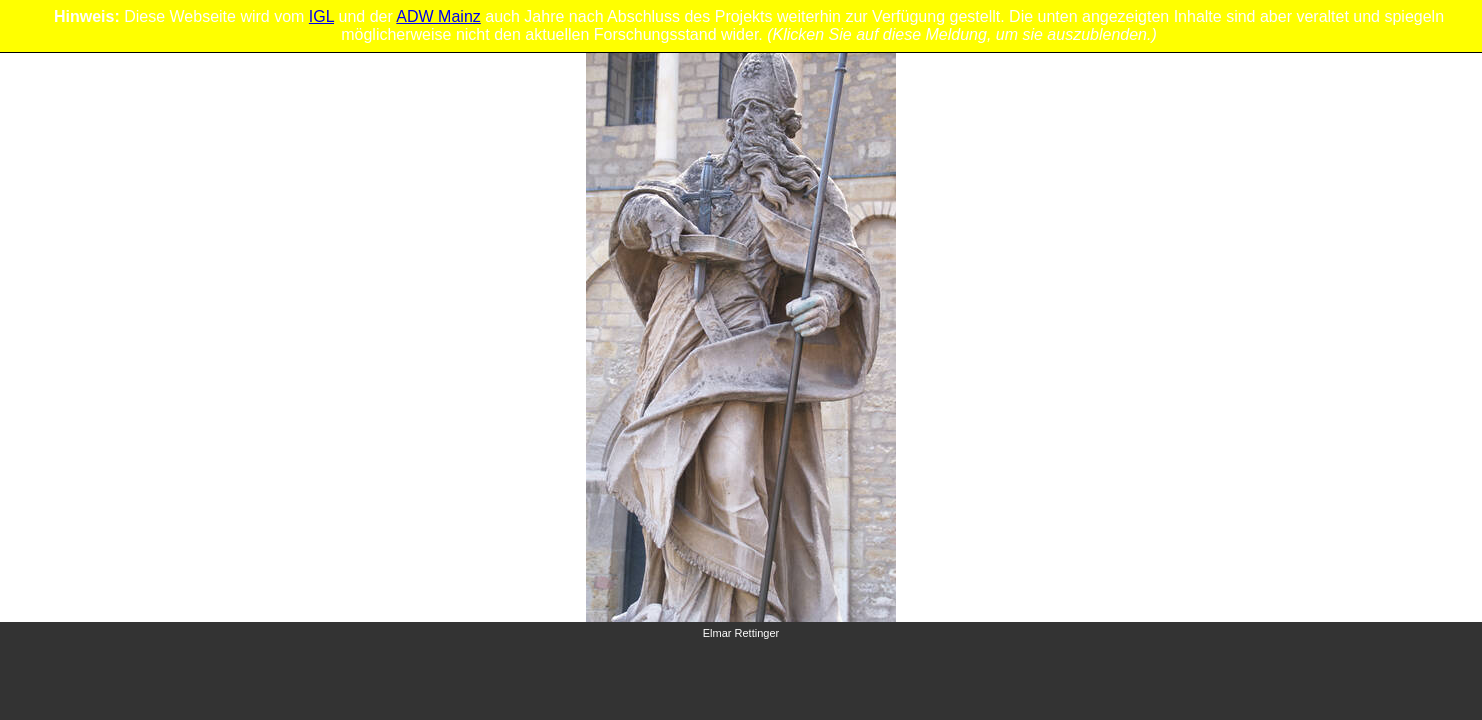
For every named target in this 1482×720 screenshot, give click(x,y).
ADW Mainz (438, 16)
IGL (321, 16)
